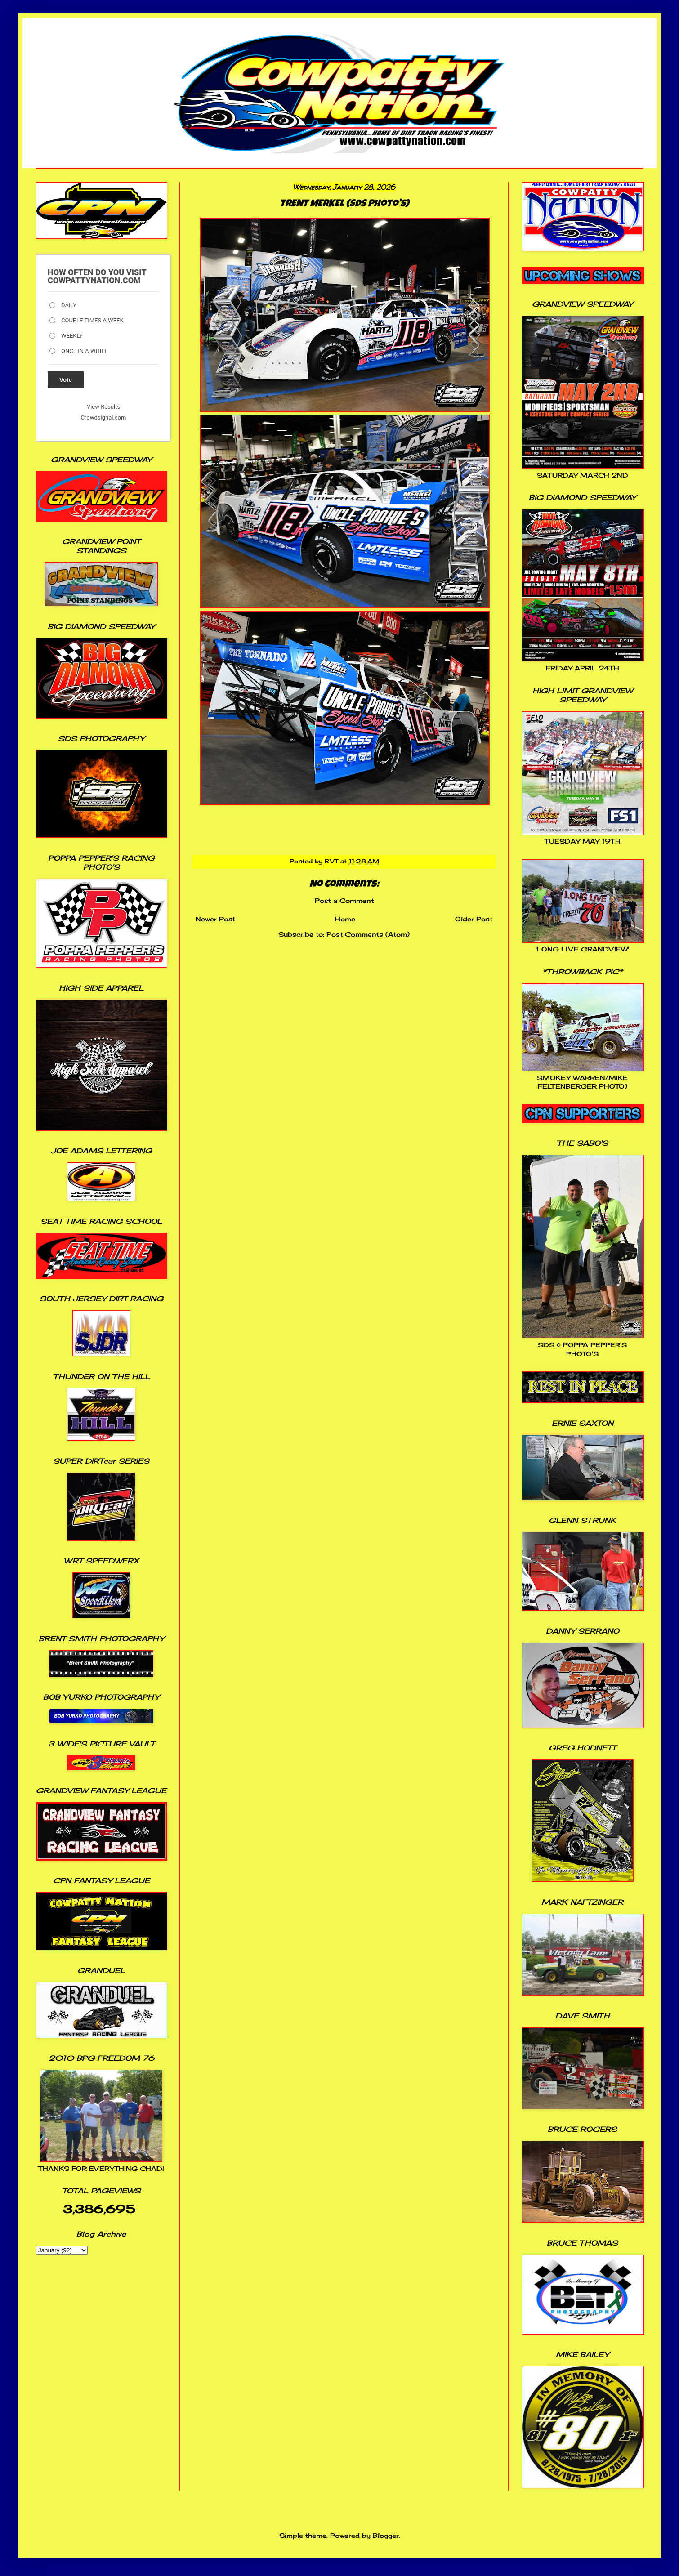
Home (345, 919)
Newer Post (215, 919)
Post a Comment (344, 900)
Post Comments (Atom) (368, 934)
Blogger (386, 2535)
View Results (103, 406)
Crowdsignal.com (103, 417)
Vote (65, 379)
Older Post (473, 919)
